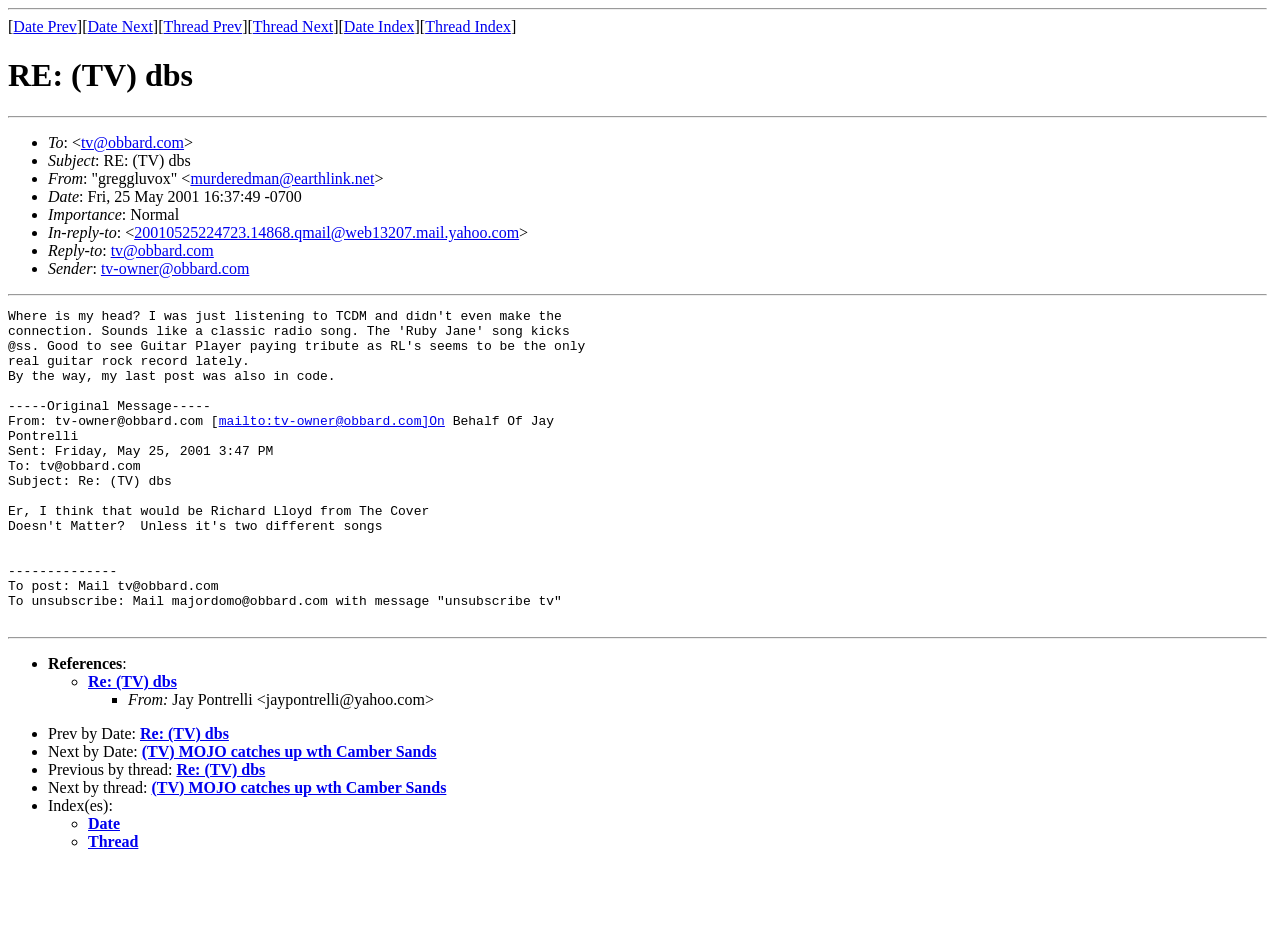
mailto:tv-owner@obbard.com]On (332, 444)
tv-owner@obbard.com (175, 268)
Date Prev (45, 26)
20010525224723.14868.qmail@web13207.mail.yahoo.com (326, 232)
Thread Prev (202, 26)
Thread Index (468, 26)
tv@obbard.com (132, 142)
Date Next (120, 26)
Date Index (379, 26)
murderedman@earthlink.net (282, 178)
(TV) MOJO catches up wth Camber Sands (289, 814)
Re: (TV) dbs (132, 744)
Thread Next (293, 26)
